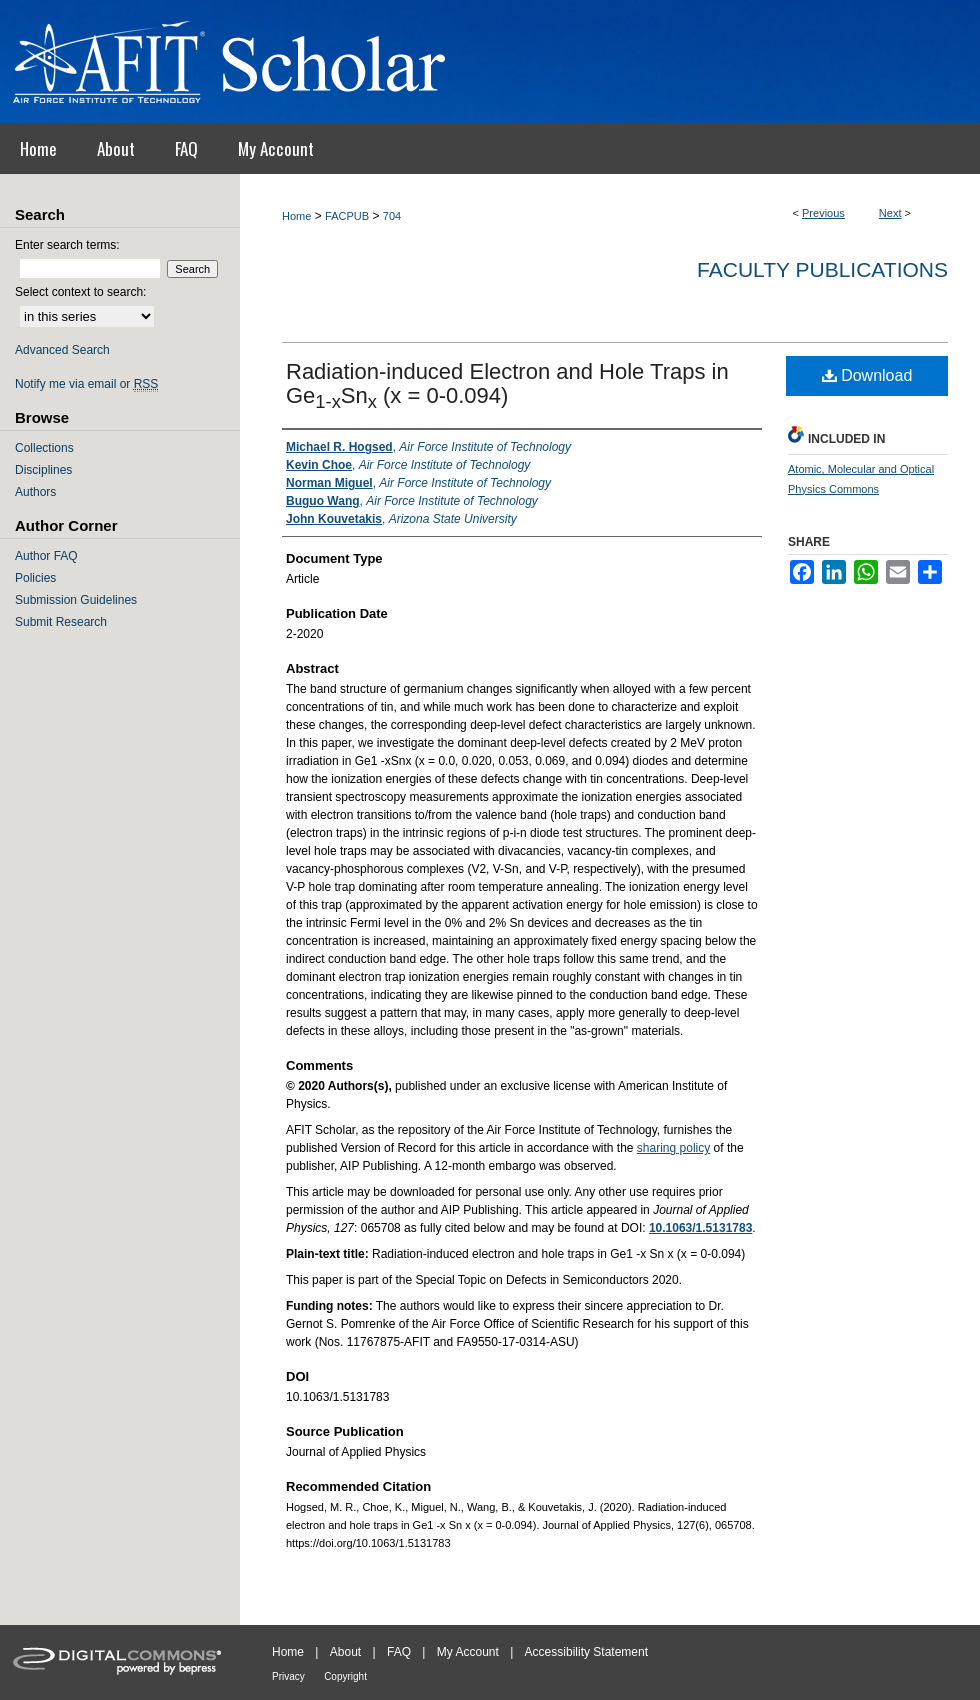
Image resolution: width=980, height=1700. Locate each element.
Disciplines (43, 470)
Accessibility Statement (586, 1652)
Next (890, 213)
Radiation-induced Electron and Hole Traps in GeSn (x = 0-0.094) (507, 383)
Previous (823, 213)
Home (296, 216)
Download (867, 375)
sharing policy (673, 1148)
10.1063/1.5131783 (700, 1228)
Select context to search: (80, 292)
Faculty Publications (822, 269)
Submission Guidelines (76, 600)
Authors (35, 492)
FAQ (399, 1652)
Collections (44, 448)
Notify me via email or (86, 384)
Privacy (288, 1676)
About (345, 1652)
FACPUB (347, 216)
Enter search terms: (67, 245)
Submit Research (61, 622)
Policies (35, 578)
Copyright (345, 1676)
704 (392, 216)
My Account (468, 1652)
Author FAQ (46, 556)
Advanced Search (62, 350)
